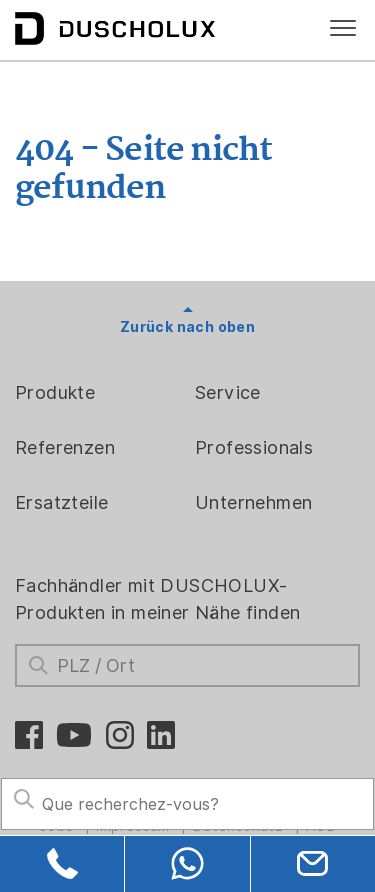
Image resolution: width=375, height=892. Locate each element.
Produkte (55, 392)
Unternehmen (253, 502)
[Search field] (187, 804)
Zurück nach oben (187, 327)
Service (228, 392)
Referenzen (65, 447)
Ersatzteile (61, 502)
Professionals (254, 447)
